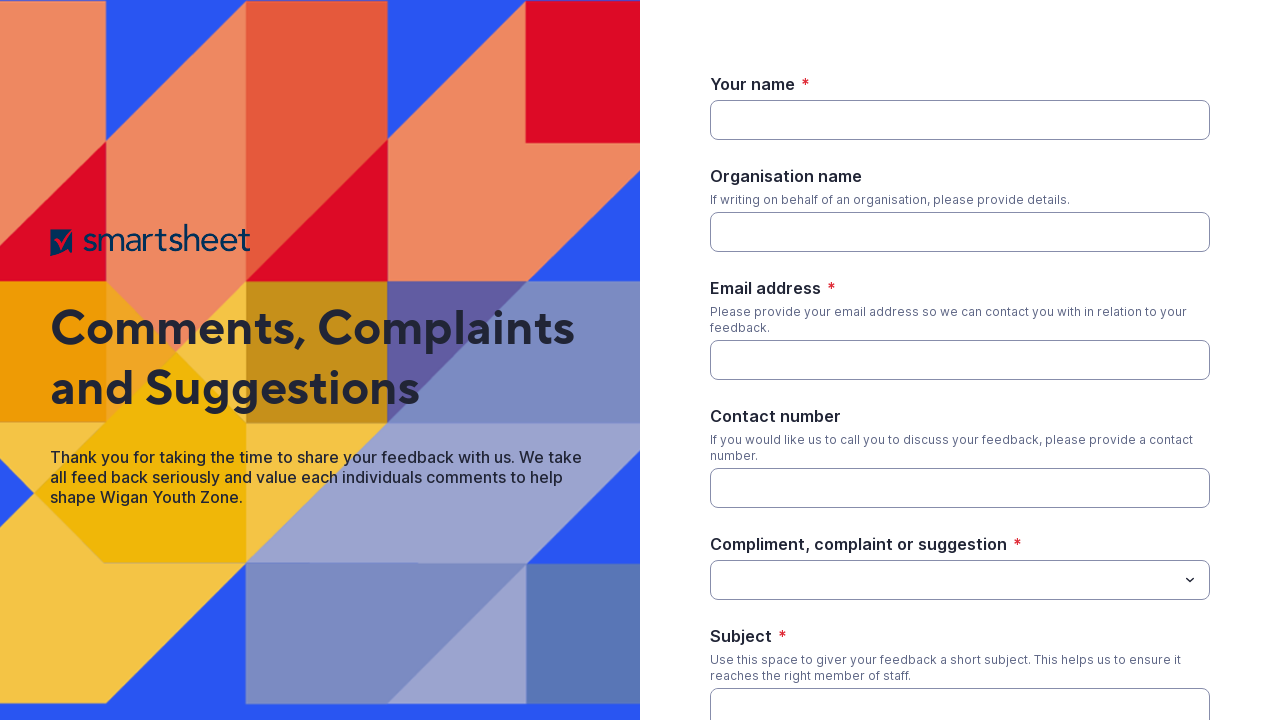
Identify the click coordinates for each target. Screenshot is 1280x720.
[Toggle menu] (1190, 580)
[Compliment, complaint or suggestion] (722, 580)
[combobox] (960, 580)
